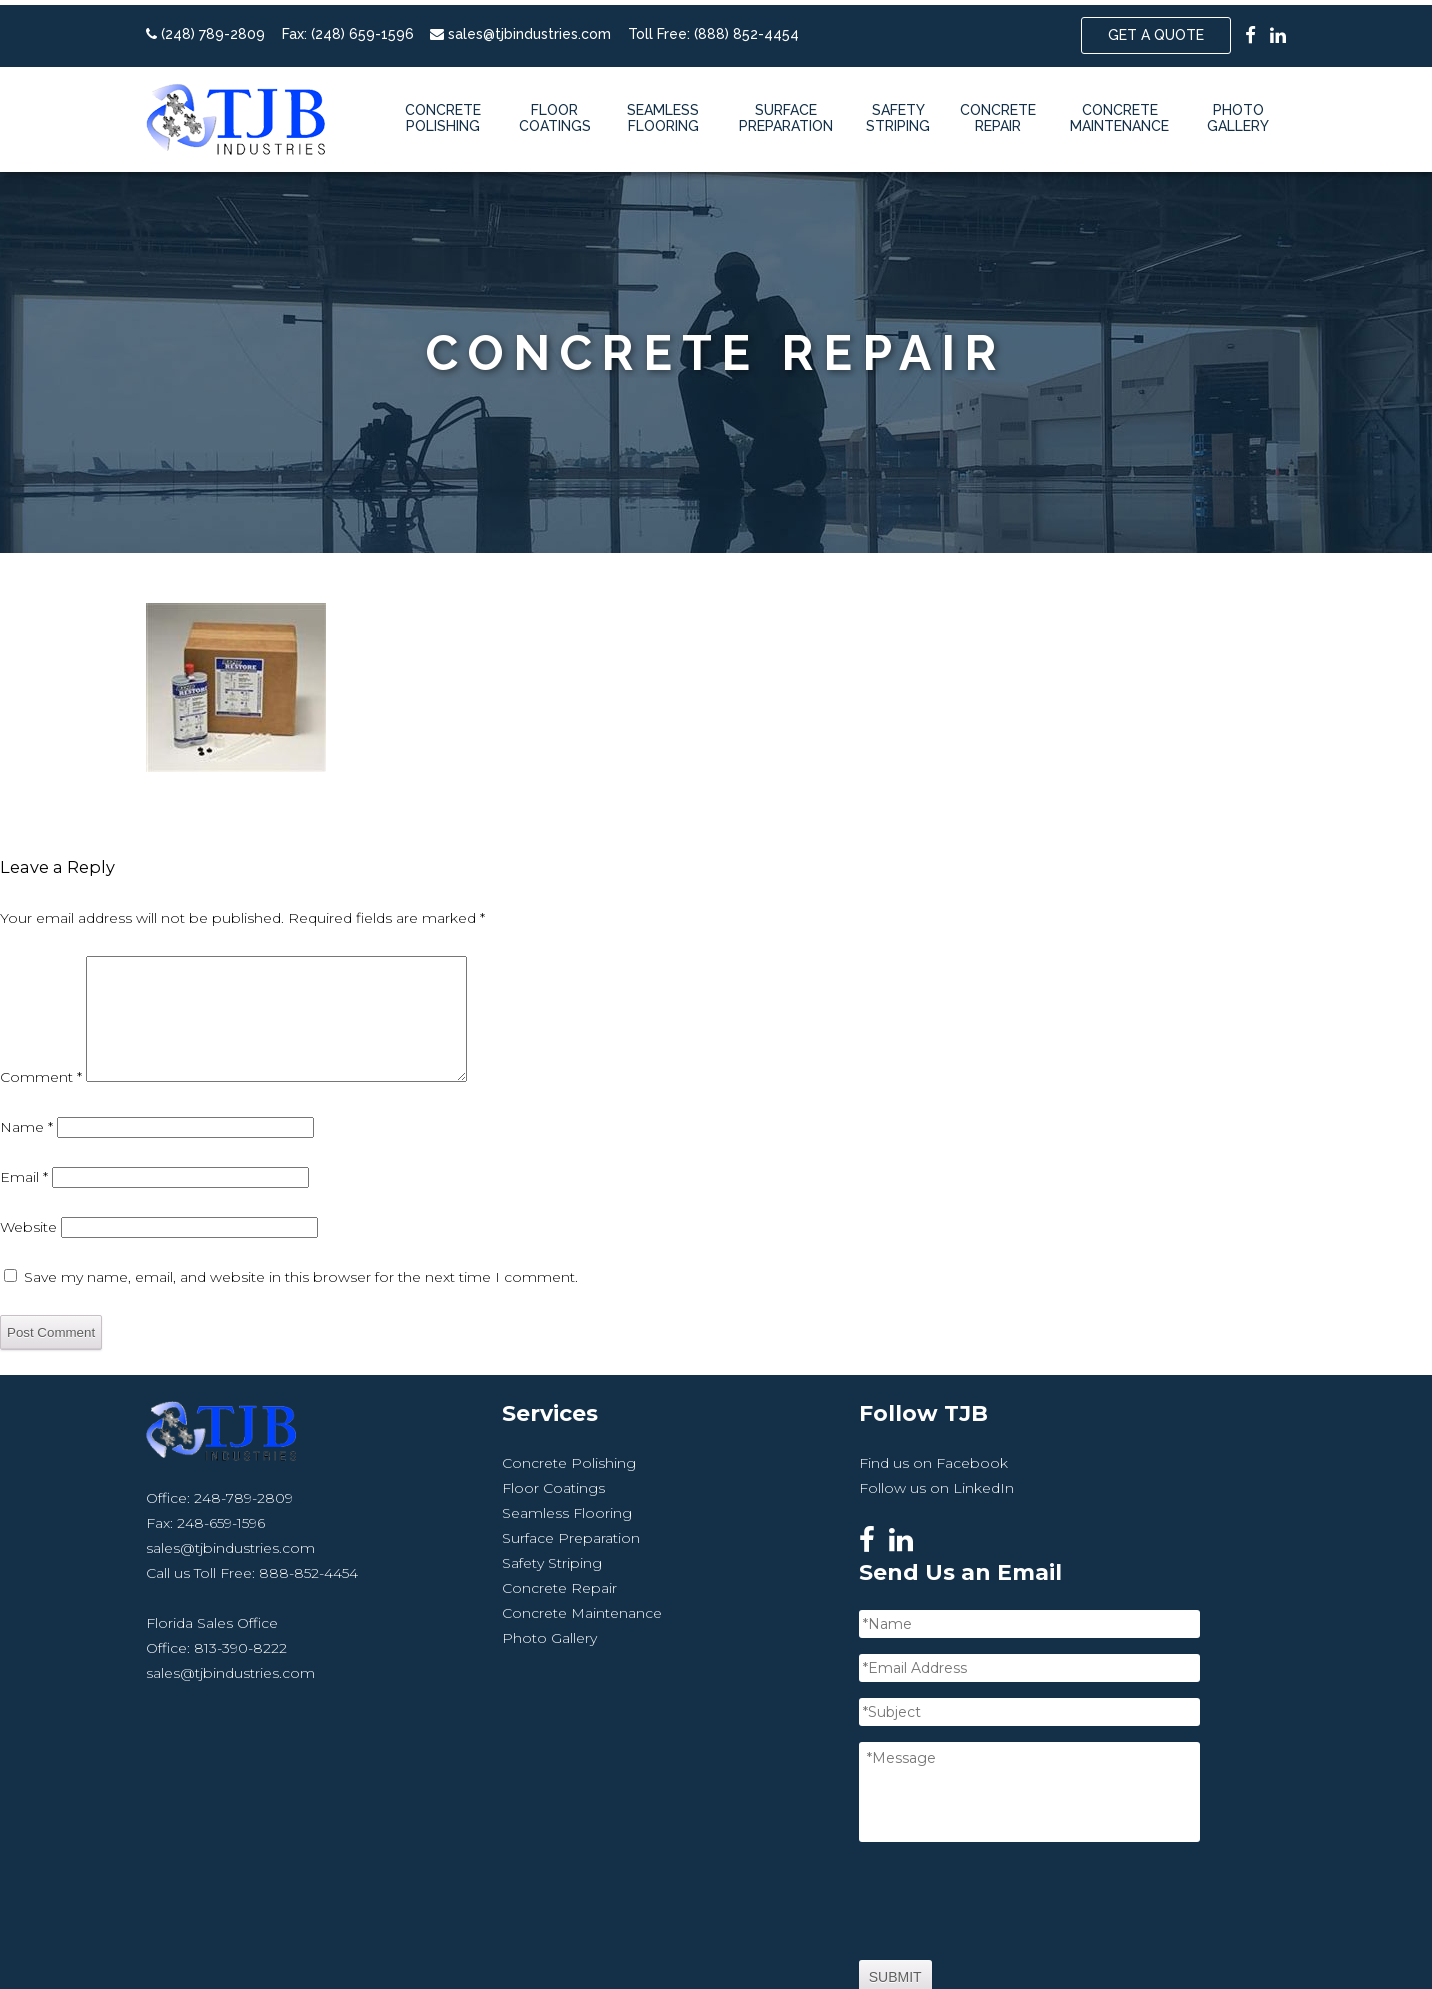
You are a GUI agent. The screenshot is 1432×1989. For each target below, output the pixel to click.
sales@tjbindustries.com (529, 29)
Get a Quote (1156, 30)
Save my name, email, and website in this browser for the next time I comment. (301, 1315)
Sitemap (960, 1951)
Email (24, 1215)
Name (26, 1165)
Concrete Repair (998, 113)
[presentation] (1153, 1783)
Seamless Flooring (663, 113)
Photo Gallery (1238, 113)
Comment (41, 1115)
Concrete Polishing (443, 113)
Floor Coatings (555, 113)
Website (28, 1265)
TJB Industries (542, 1951)
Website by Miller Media (835, 1951)
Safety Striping (898, 113)
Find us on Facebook (790, 1500)
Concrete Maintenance (1119, 113)
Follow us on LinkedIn (793, 1525)
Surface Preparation (786, 113)
